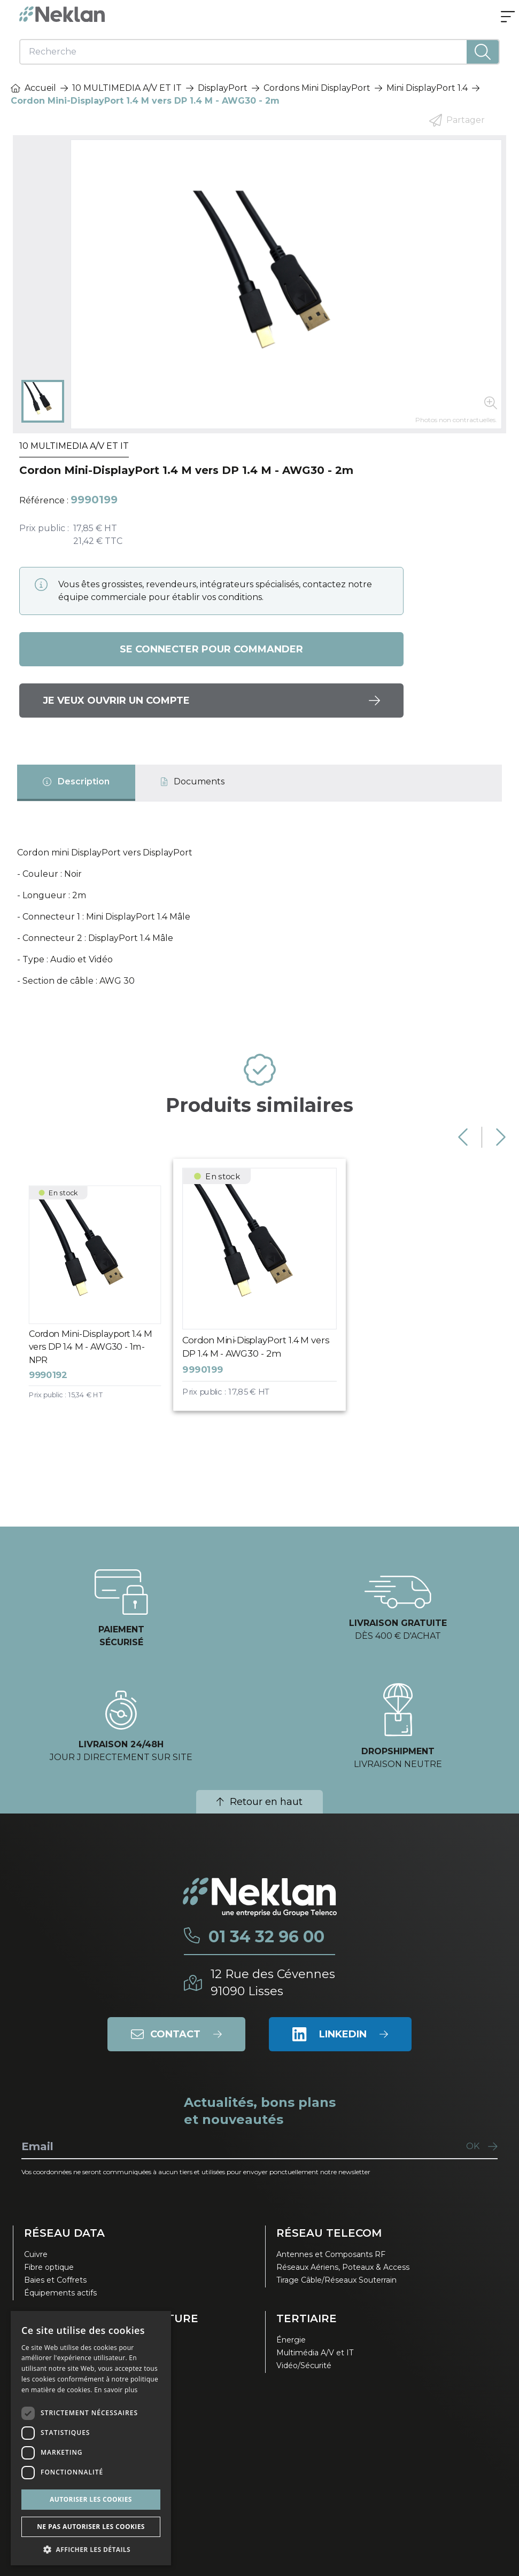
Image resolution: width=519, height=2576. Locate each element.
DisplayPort (222, 88)
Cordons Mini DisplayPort (317, 88)
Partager (457, 120)
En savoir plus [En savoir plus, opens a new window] (115, 2389)
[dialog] (91, 2438)
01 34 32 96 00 (266, 1937)
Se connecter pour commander (211, 649)
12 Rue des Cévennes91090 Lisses (273, 1982)
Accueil (33, 88)
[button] (90, 2549)
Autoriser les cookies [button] (91, 2499)
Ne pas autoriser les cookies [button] (91, 2526)
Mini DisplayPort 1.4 (427, 88)
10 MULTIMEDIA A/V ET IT (127, 88)
